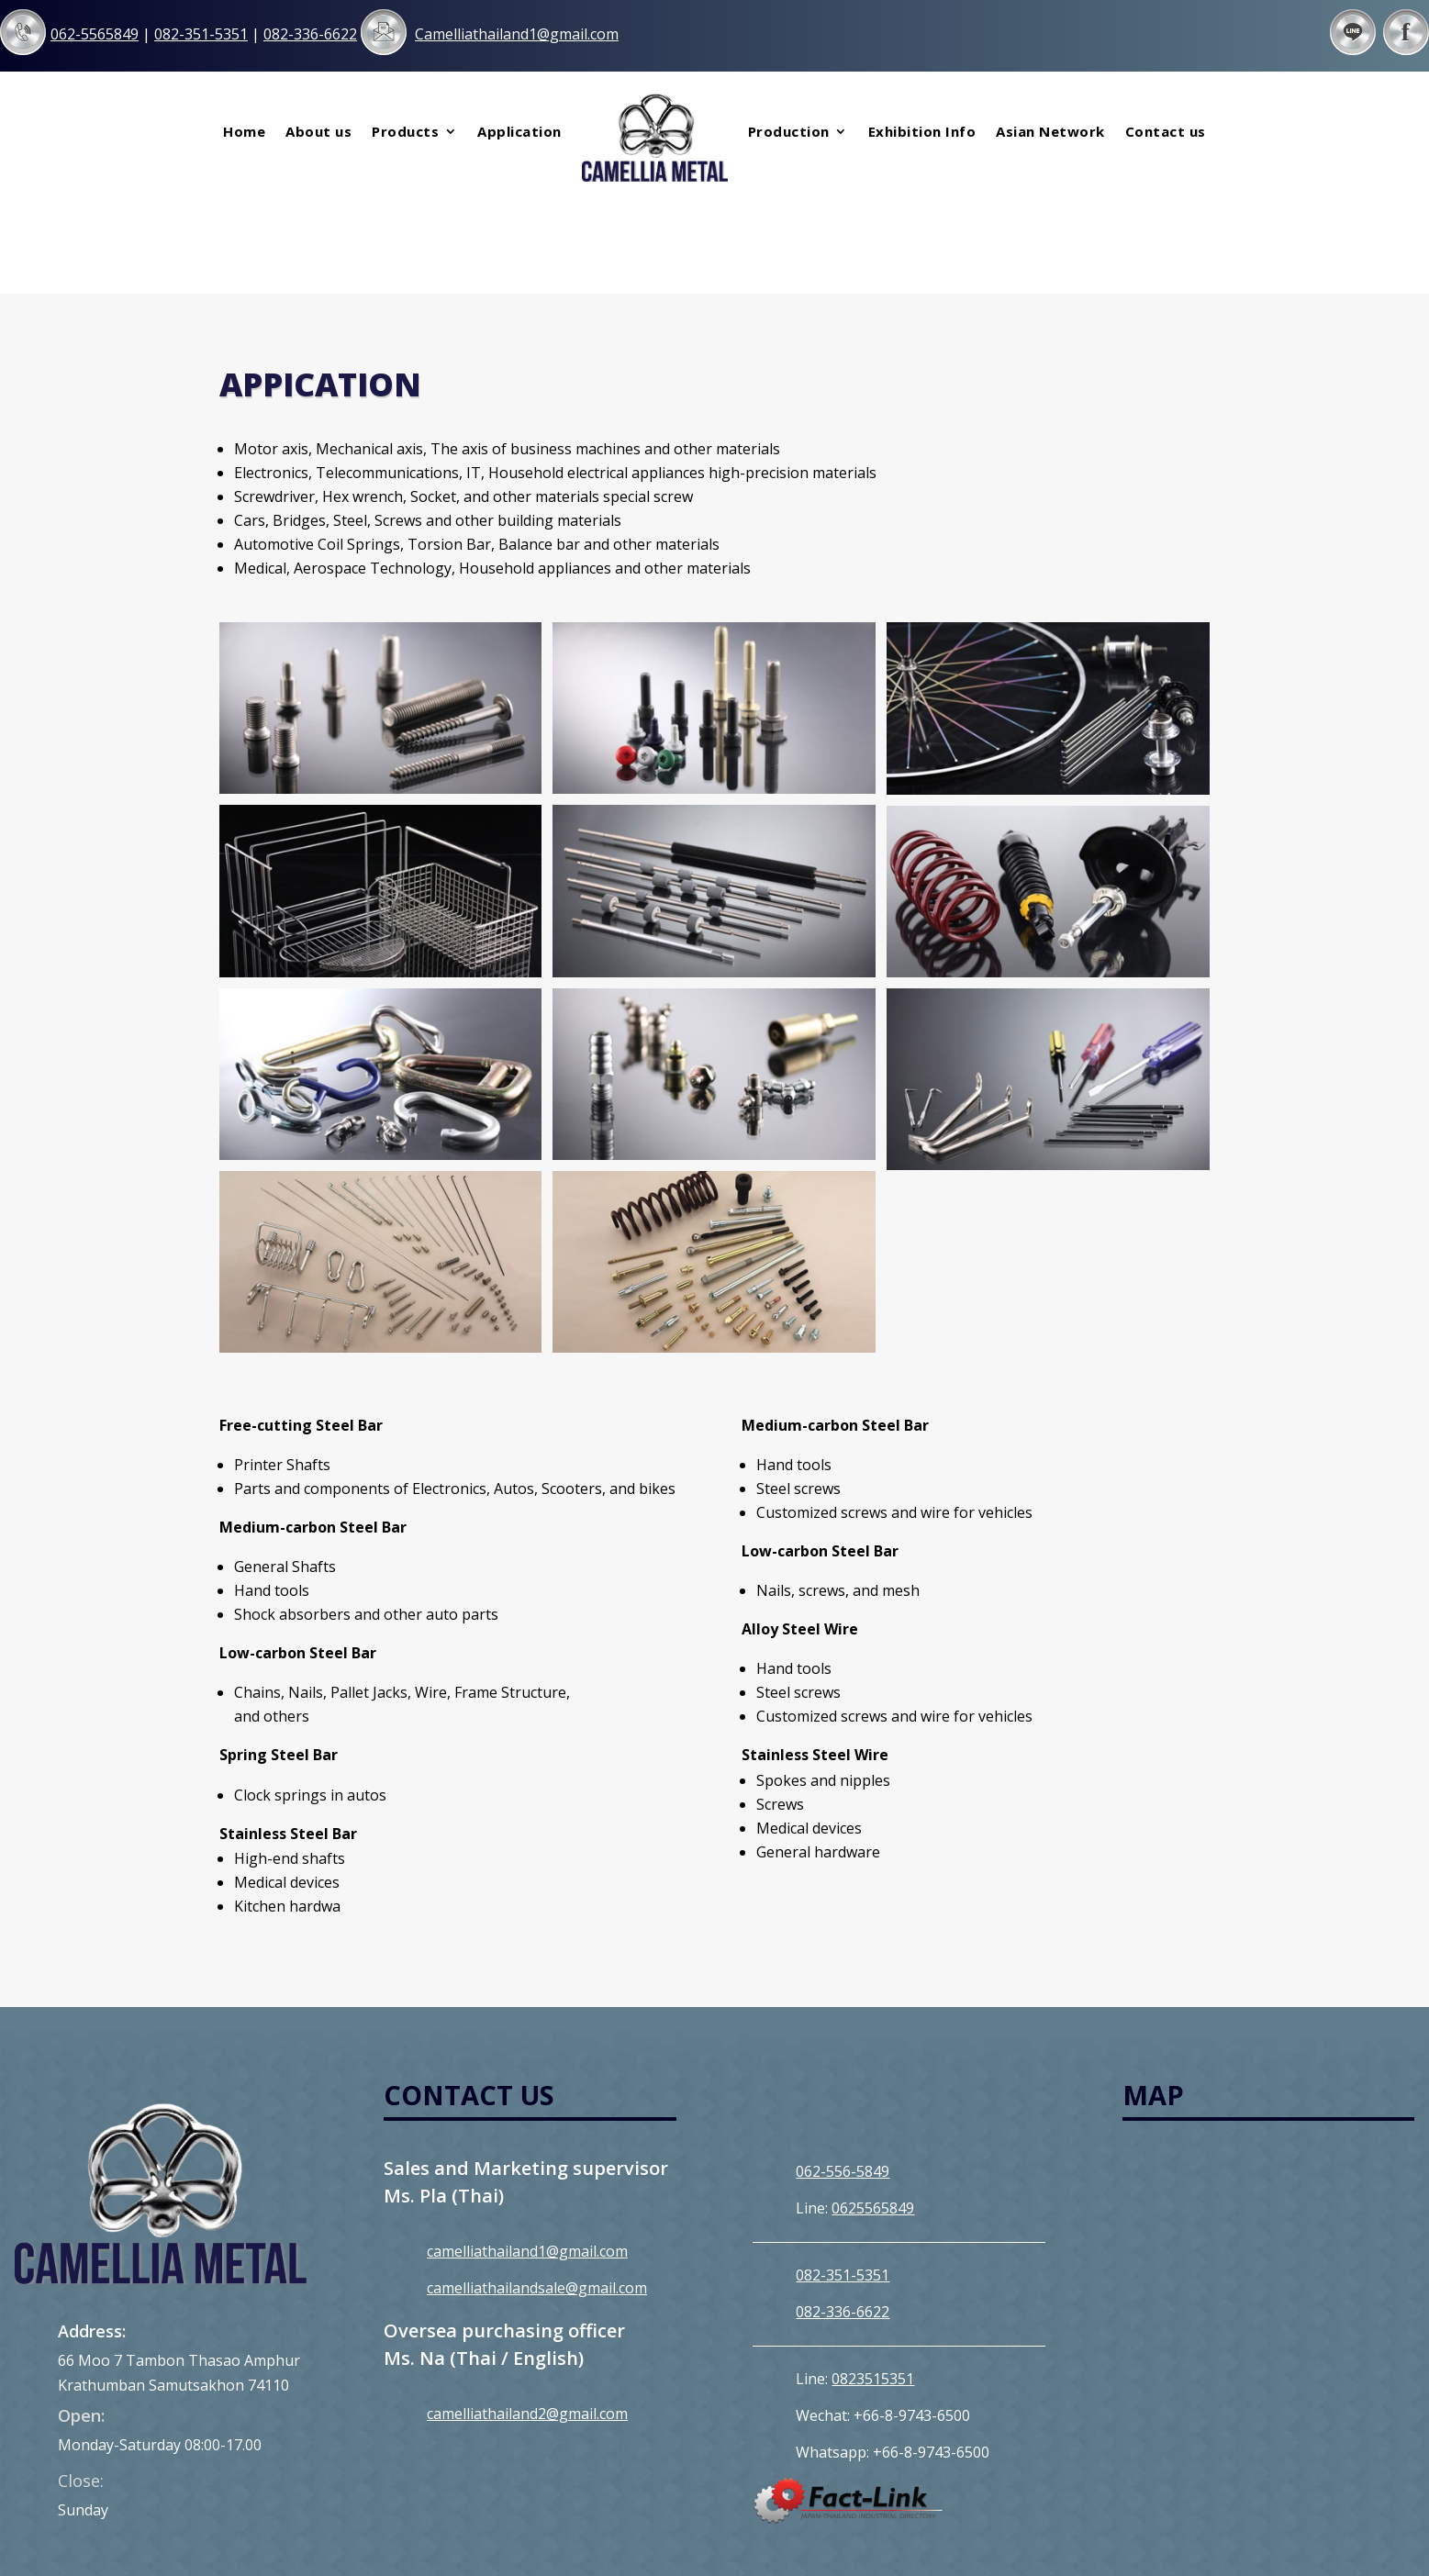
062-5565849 (94, 34)
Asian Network (1050, 131)
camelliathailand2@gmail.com (527, 2311)
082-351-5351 (842, 2172)
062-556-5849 (842, 2068)
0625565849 (873, 2105)
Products (405, 131)
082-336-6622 (842, 2209)
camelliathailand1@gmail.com (527, 2148)
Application (519, 131)
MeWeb (909, 2538)
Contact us (1165, 131)
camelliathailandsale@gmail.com (537, 2185)
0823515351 (873, 2276)
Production (789, 131)
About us (318, 131)
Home (244, 131)
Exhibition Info (922, 131)
